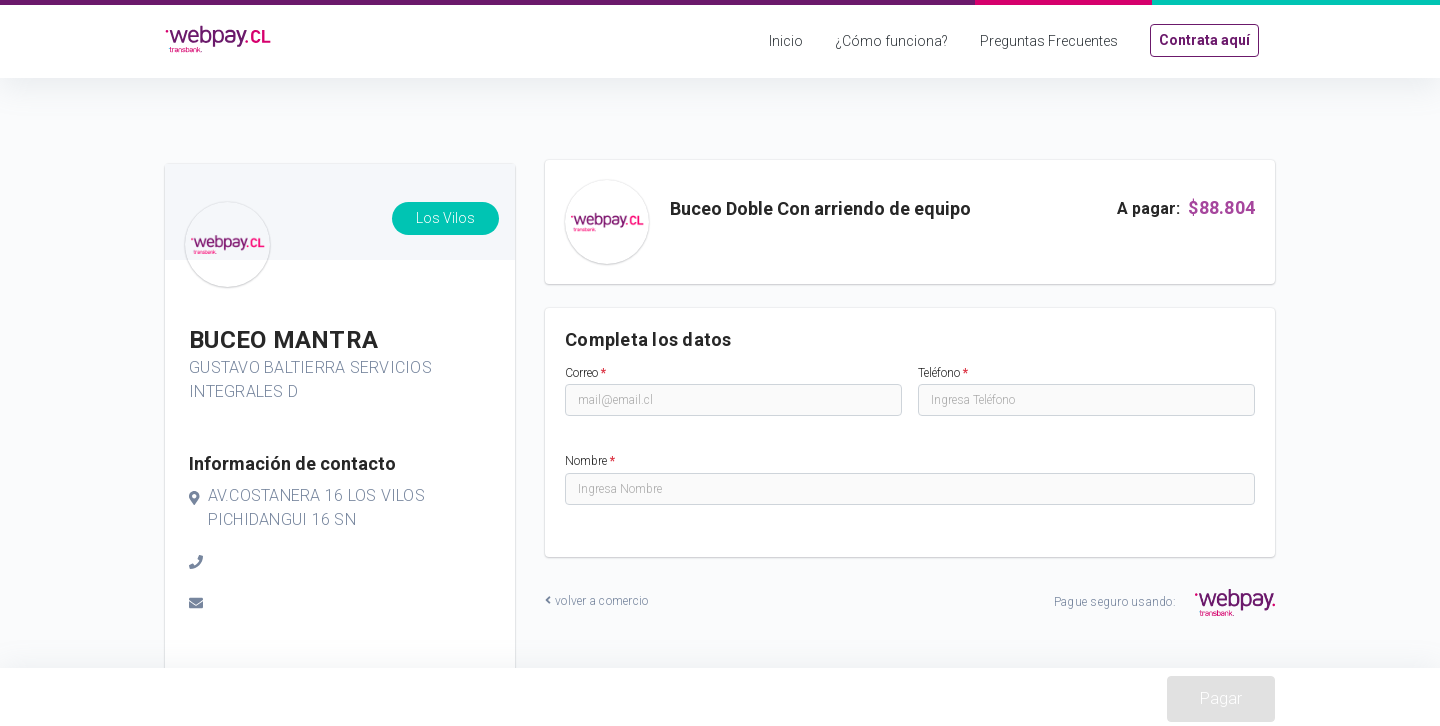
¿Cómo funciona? (891, 41)
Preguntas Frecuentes (1049, 41)
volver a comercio (596, 601)
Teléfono (943, 373)
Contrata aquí (1204, 40)
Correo (585, 373)
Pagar (1221, 698)
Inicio (786, 41)
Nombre (590, 461)
